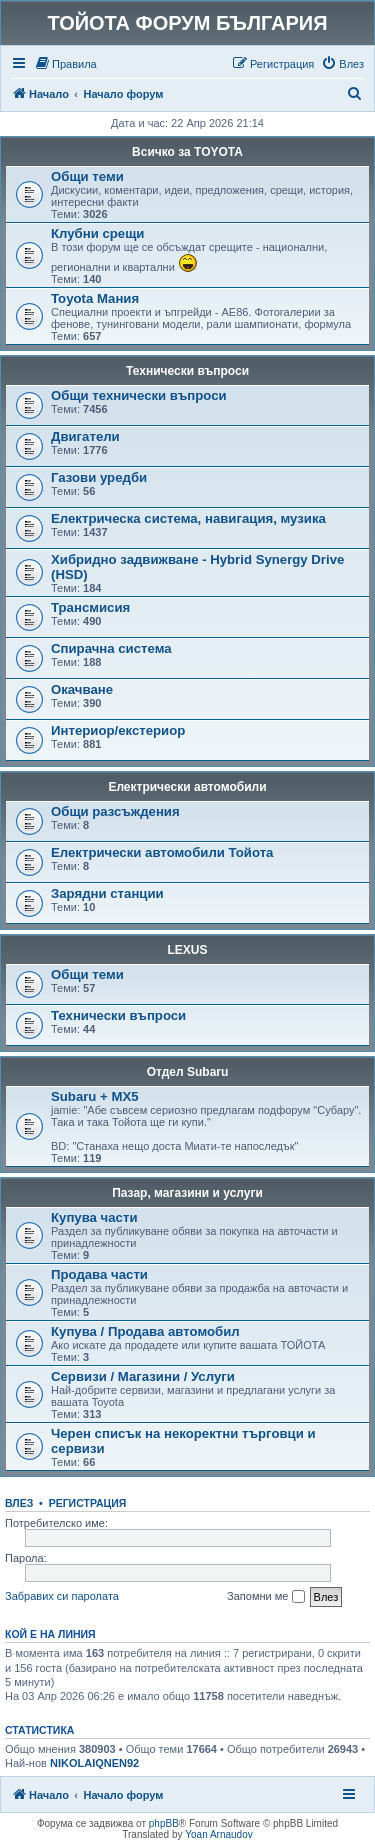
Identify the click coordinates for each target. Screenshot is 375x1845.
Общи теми (87, 176)
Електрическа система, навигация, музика (188, 518)
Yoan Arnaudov (218, 1834)
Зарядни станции (107, 893)
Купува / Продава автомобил (145, 1331)
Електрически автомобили (187, 787)
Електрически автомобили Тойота (162, 852)
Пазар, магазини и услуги (187, 1193)
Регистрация (88, 1503)
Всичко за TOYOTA (187, 152)
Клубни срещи (97, 233)
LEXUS (187, 950)
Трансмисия (90, 607)
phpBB (164, 1823)
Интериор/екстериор (118, 730)
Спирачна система (111, 648)
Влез (19, 1503)
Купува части (94, 1217)
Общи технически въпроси (139, 395)
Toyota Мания (95, 298)
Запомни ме (265, 1597)
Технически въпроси (187, 371)
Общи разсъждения (115, 811)
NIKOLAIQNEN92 (94, 1763)
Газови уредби (99, 477)
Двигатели (85, 436)
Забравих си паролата (62, 1596)
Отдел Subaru (188, 1072)
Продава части (99, 1274)
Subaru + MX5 (95, 1096)
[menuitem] (65, 64)
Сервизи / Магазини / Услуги (143, 1376)
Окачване (82, 689)
